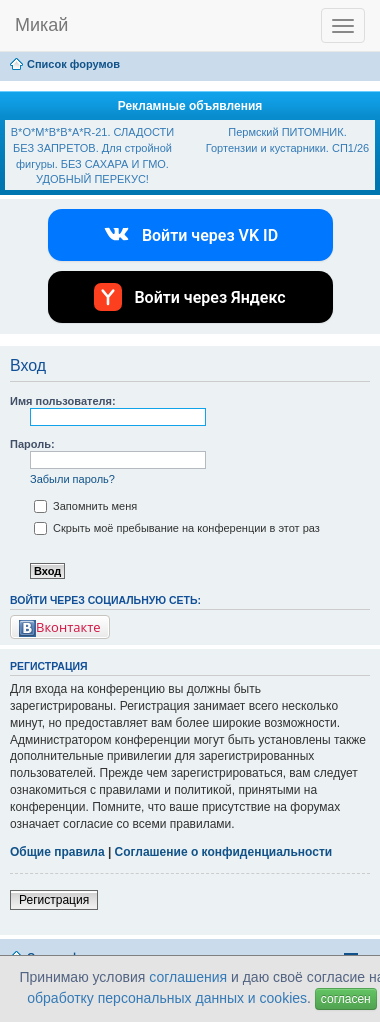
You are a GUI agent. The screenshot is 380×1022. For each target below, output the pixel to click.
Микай (41, 25)
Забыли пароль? (72, 479)
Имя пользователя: (63, 401)
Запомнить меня (85, 506)
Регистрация (54, 900)
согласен (346, 999)
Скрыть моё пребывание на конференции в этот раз (177, 528)
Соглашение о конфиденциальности (224, 852)
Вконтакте (60, 627)
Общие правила (57, 852)
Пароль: (32, 444)
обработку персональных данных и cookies (167, 998)
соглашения (188, 977)
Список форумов (73, 64)
